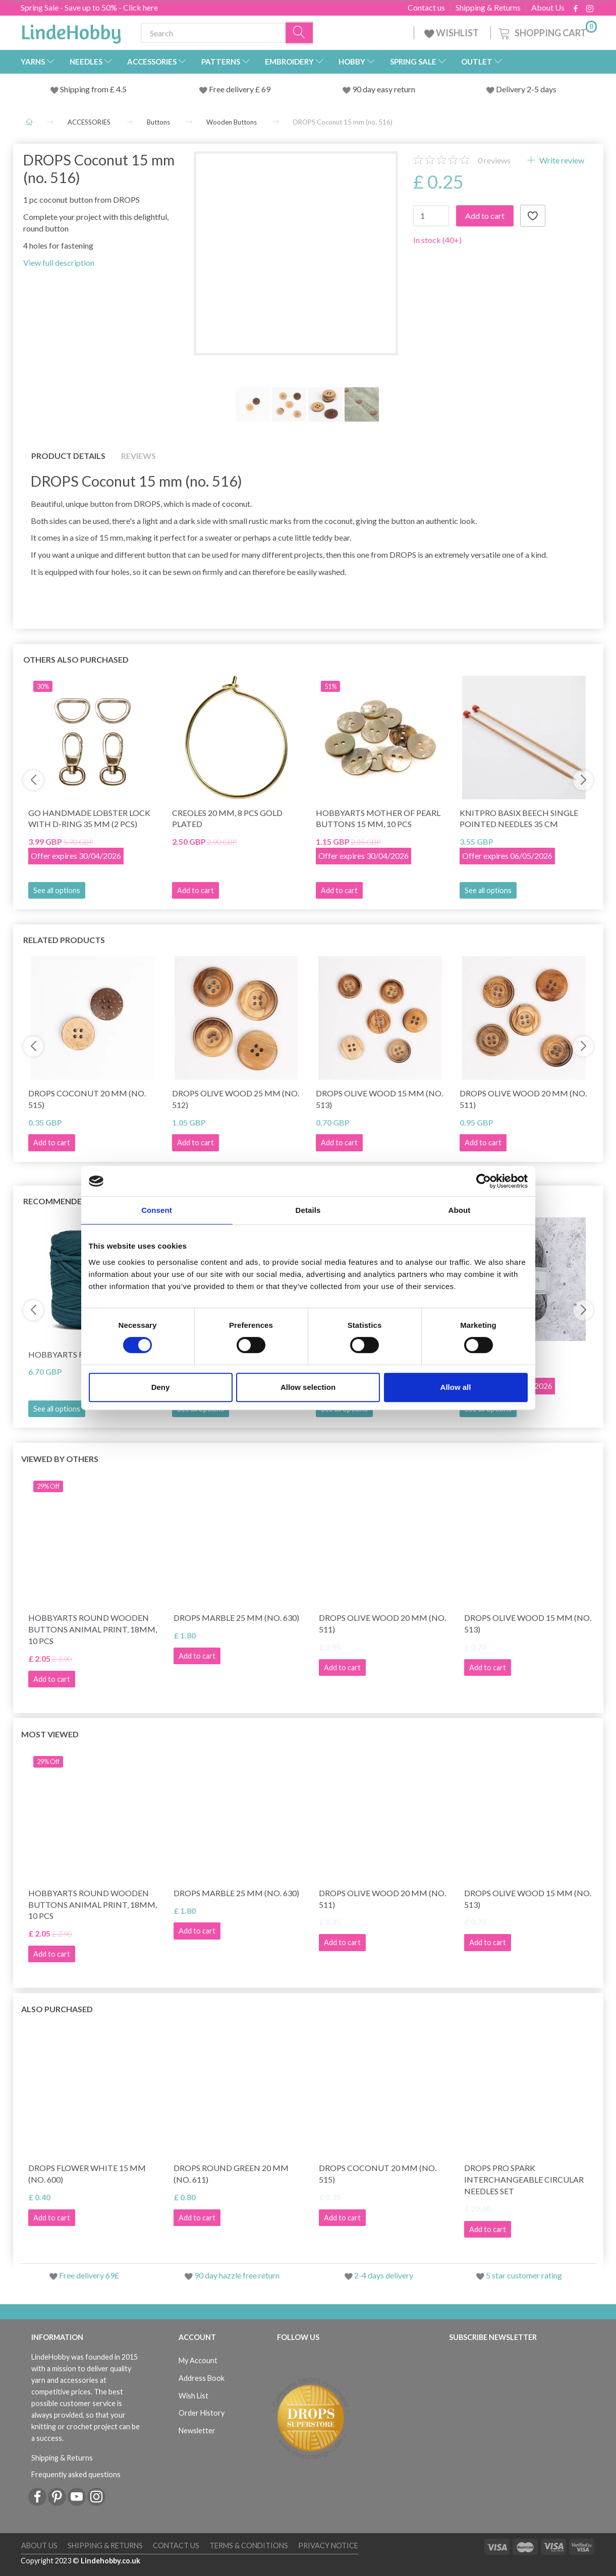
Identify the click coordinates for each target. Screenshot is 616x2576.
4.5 (121, 89)
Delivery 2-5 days (526, 89)
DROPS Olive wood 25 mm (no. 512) (235, 1098)
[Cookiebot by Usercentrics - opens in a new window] (483, 1181)
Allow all (455, 1387)
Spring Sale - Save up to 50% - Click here (89, 7)
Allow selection (308, 1387)
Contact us (426, 7)
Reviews (138, 455)
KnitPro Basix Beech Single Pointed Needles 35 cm (519, 818)
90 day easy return (383, 89)
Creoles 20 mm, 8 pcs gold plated (227, 818)
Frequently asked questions (76, 2474)
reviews (494, 160)
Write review (561, 160)
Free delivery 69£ (89, 2275)
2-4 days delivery (383, 2275)
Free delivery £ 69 (239, 89)
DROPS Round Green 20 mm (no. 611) (231, 2173)
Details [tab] (308, 1210)
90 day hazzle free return (236, 2275)
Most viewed (50, 1734)
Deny (160, 1387)
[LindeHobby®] (71, 31)
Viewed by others (59, 1458)
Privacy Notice (328, 2545)
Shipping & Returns (488, 7)
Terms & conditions (248, 2545)
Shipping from (85, 89)
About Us (548, 7)
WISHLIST (452, 32)
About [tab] (460, 1210)
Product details (68, 455)
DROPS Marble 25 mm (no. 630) (236, 1617)
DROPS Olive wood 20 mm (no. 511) (523, 1098)
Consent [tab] (156, 1210)
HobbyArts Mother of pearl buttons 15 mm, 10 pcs (378, 818)
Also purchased (57, 2009)
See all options (56, 890)
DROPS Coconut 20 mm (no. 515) (87, 1098)
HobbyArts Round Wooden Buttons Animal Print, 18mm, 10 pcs (92, 1629)
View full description (58, 262)
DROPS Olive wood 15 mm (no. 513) (379, 1098)
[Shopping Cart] (547, 31)
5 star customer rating (524, 2275)
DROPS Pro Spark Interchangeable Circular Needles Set (524, 2179)
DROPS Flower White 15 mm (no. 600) (87, 2173)
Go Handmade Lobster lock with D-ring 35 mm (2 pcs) (89, 818)
